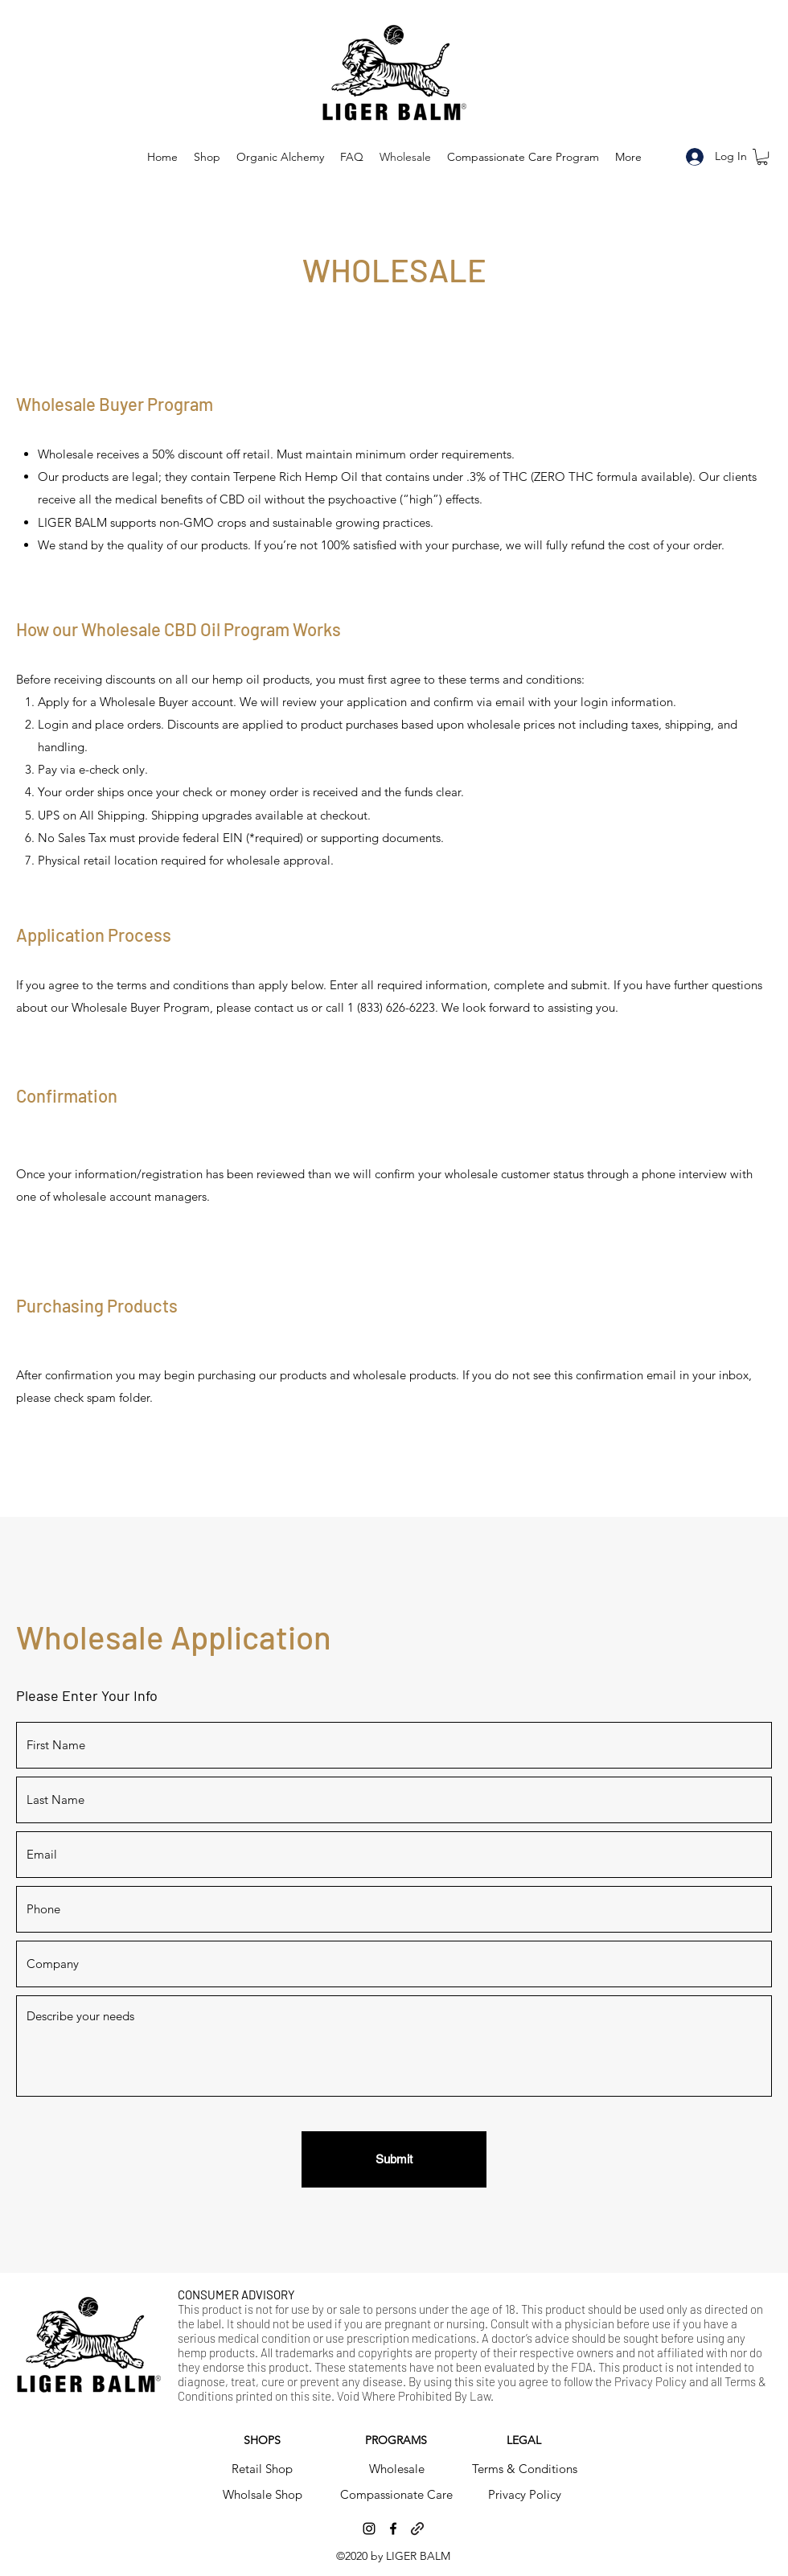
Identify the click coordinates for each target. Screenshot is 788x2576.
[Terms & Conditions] (524, 2469)
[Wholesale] (396, 2469)
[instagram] (369, 2529)
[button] (762, 157)
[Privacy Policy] (524, 2495)
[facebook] (393, 2529)
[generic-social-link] (417, 2529)
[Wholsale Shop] (262, 2495)
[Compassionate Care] (396, 2495)
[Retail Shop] (262, 2469)
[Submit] (394, 2159)
